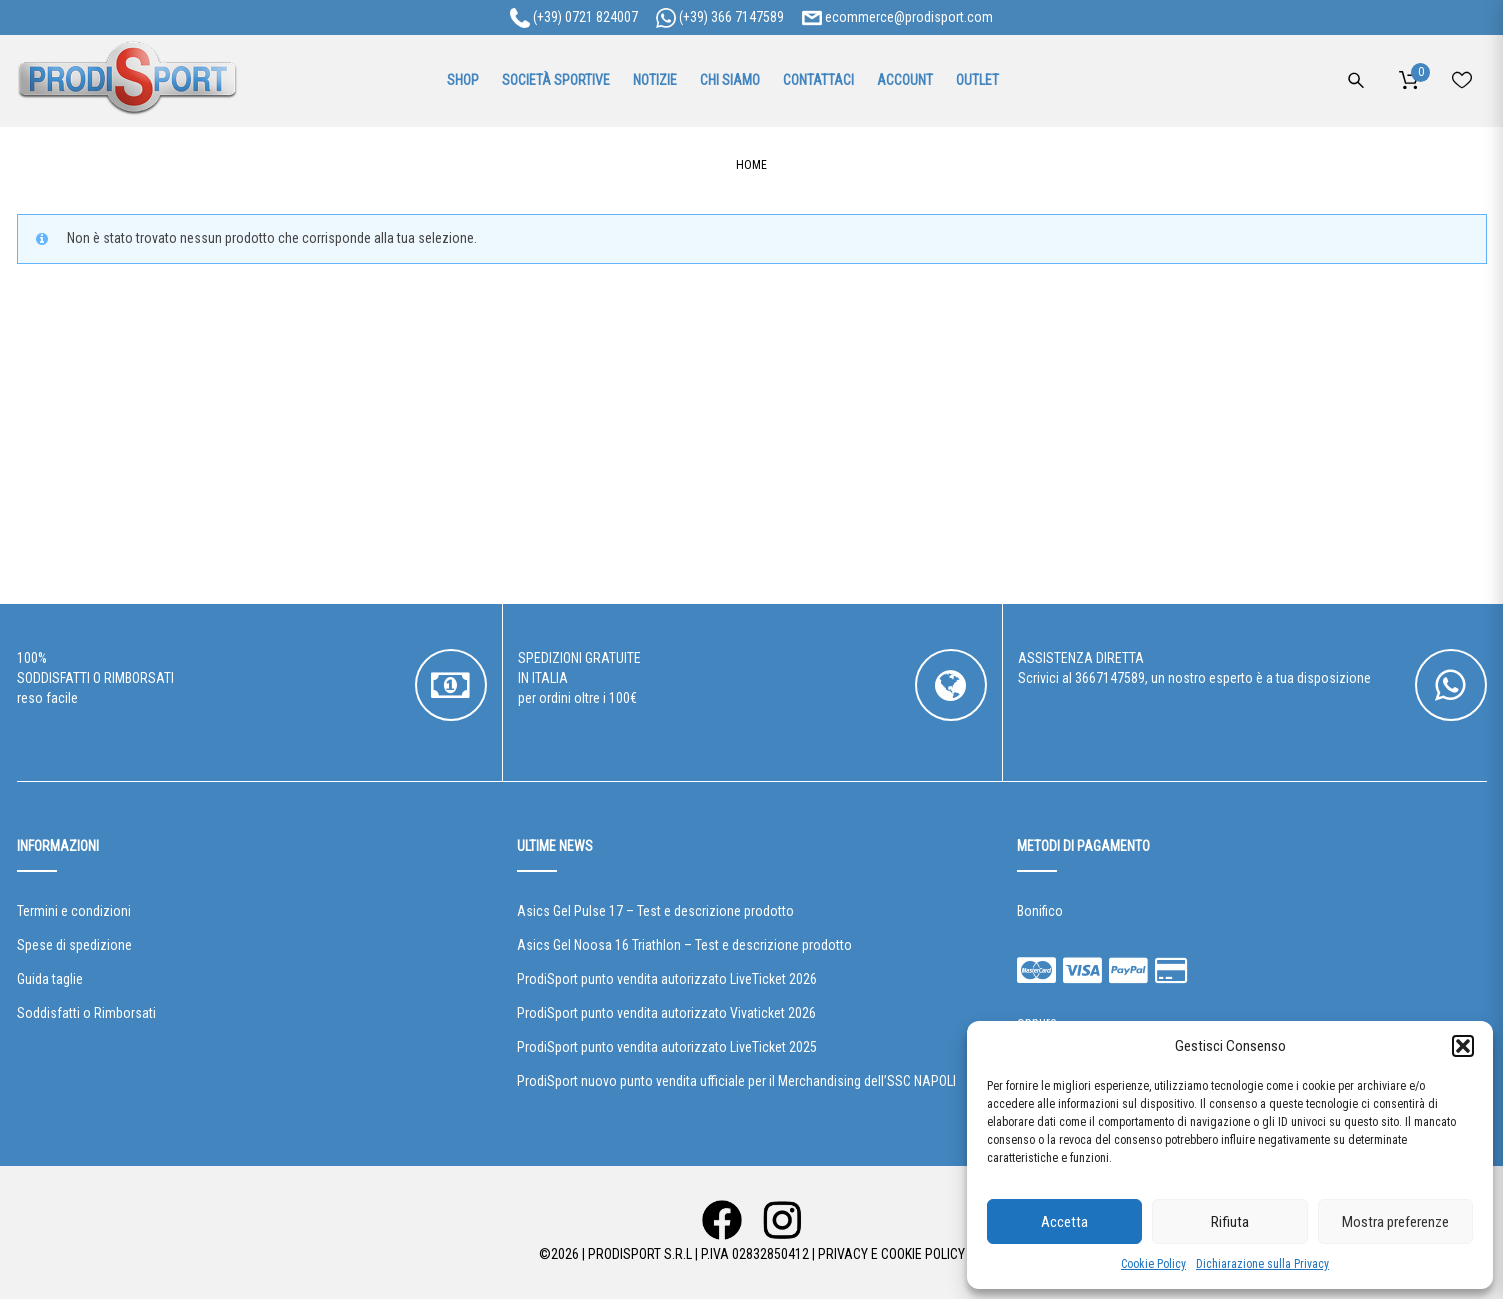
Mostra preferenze (1395, 1222)
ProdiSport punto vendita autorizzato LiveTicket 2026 (667, 979)
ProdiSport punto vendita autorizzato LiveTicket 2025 (667, 1047)
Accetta (1064, 1222)
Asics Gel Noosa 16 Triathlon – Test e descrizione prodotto (684, 945)
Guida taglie (50, 979)
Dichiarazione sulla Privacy (1262, 1264)
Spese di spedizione (74, 945)
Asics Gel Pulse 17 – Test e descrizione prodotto (655, 911)
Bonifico (1040, 911)
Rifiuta (1230, 1222)
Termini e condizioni (74, 911)
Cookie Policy (1153, 1264)
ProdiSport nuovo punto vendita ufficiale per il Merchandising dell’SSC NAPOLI (736, 1081)
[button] (1463, 1046)
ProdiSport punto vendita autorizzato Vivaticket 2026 (666, 1013)
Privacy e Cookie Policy (891, 1254)
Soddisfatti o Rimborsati (86, 1013)
